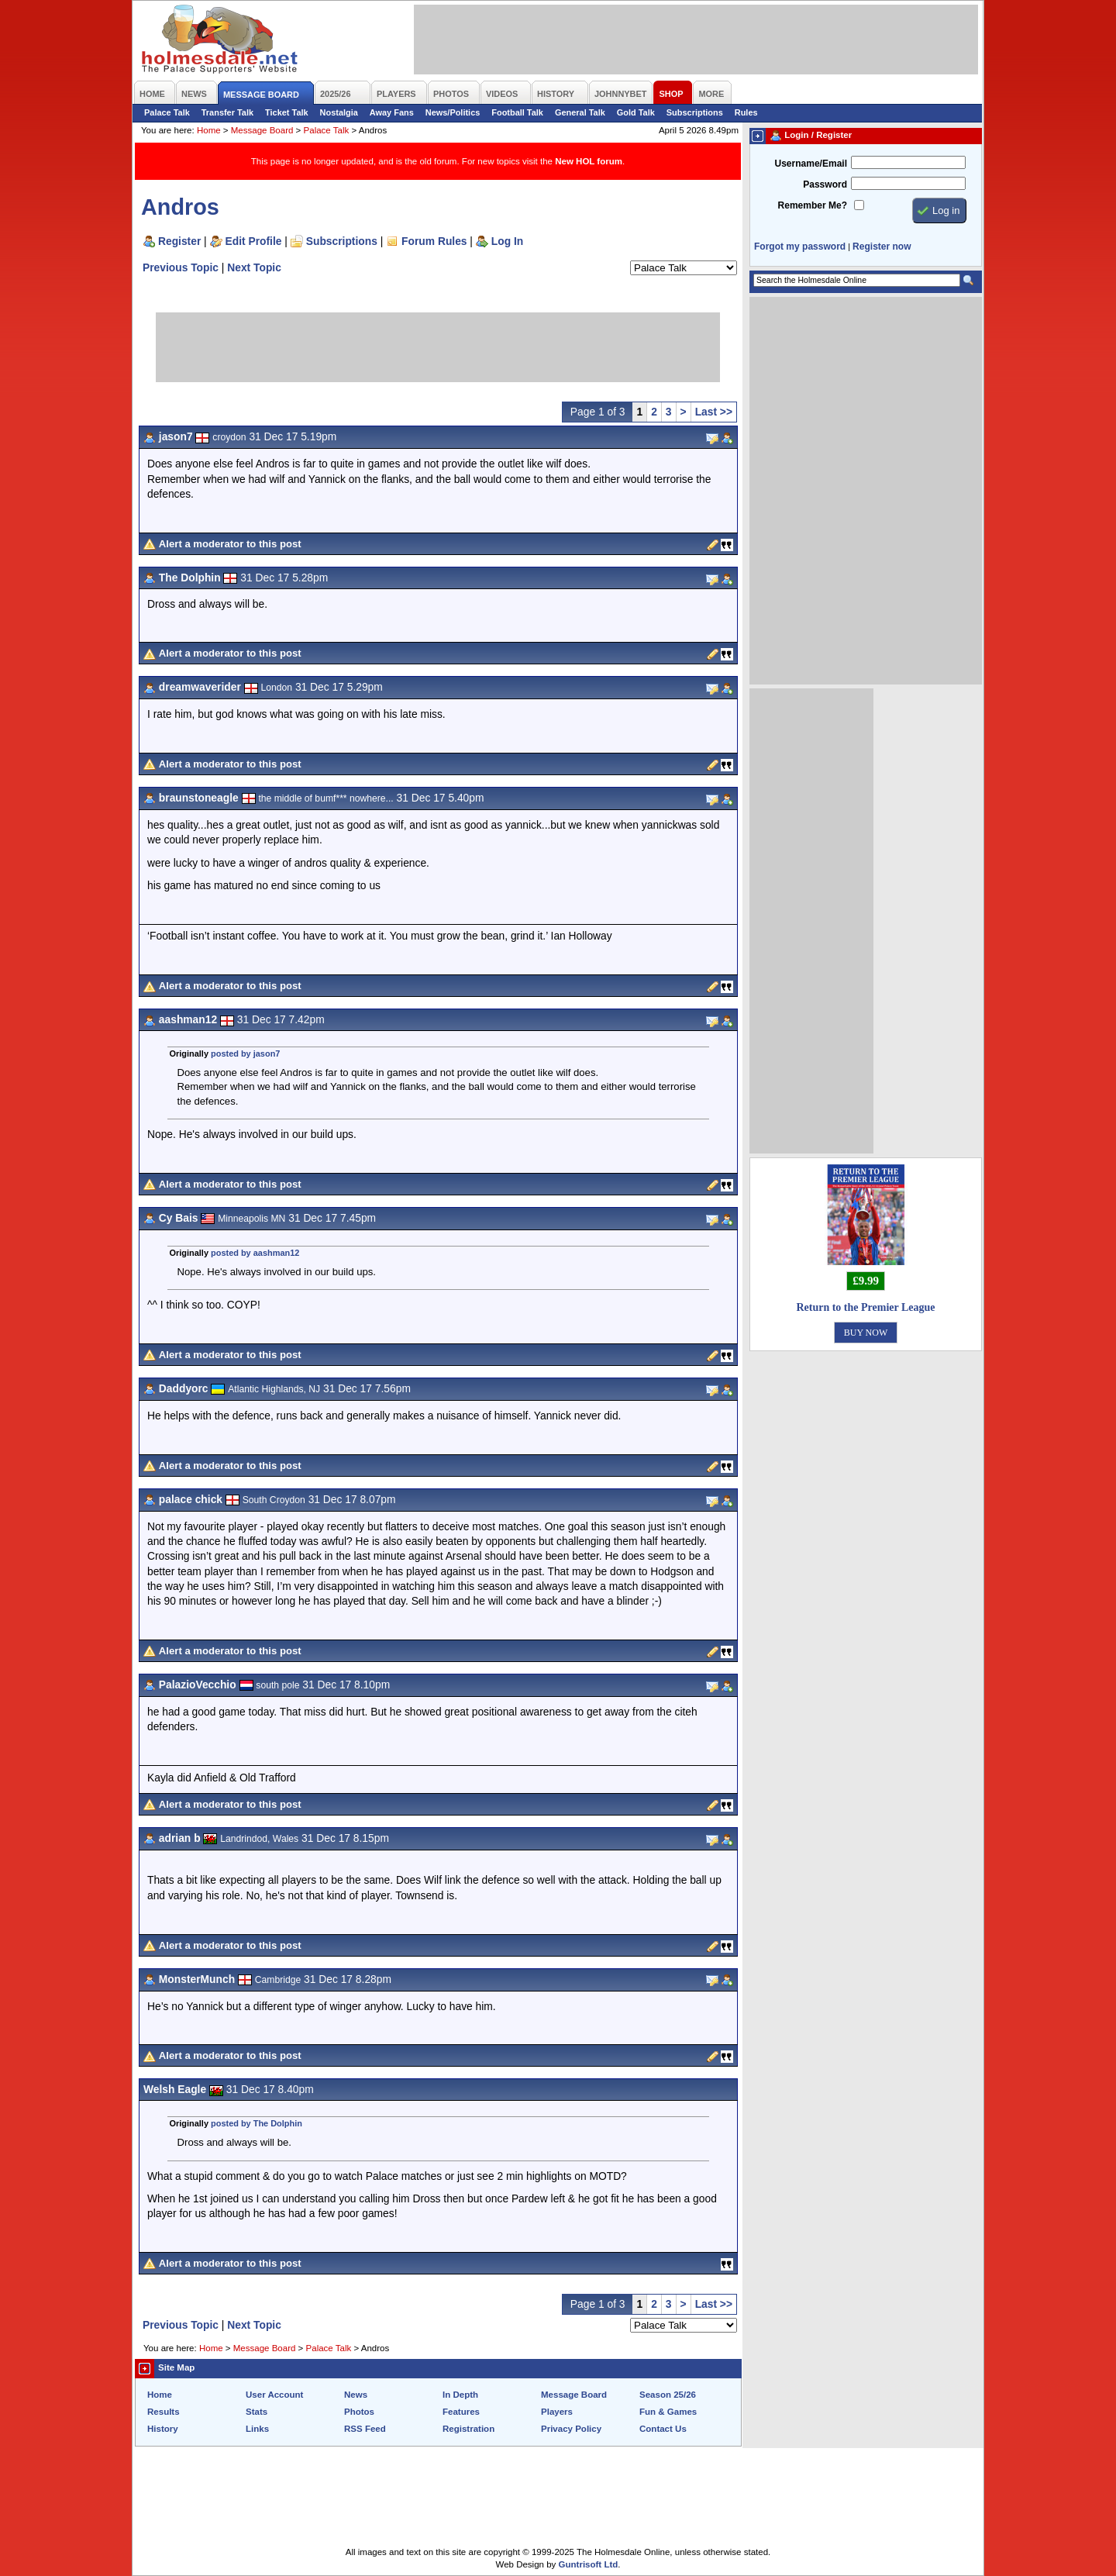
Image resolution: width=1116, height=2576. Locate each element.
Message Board (262, 130)
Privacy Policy (571, 2428)
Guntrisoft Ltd (588, 2564)
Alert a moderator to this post (230, 544)
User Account (274, 2394)
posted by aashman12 (255, 1252)
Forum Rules (434, 241)
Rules (746, 112)
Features (461, 2411)
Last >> (713, 411)
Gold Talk (636, 112)
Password (825, 184)
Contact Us (663, 2428)
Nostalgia (339, 112)
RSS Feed (365, 2428)
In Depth (460, 2394)
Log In (507, 241)
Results (163, 2411)
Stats (256, 2411)
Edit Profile (254, 241)
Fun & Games (668, 2411)
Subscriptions (694, 112)
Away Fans (392, 112)
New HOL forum (588, 161)
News (355, 2394)
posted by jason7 (245, 1053)
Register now (881, 246)
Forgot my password (800, 246)
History (162, 2428)
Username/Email (810, 163)
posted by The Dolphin (256, 2123)
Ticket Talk (286, 112)
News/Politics (452, 112)
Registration (468, 2428)
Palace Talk (167, 112)
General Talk (580, 112)
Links (257, 2428)
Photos (359, 2411)
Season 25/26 (667, 2394)
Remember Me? (812, 205)
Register (179, 241)
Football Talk (517, 112)
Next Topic (254, 267)
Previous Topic (181, 267)
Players (557, 2411)
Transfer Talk (227, 112)
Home (209, 130)
